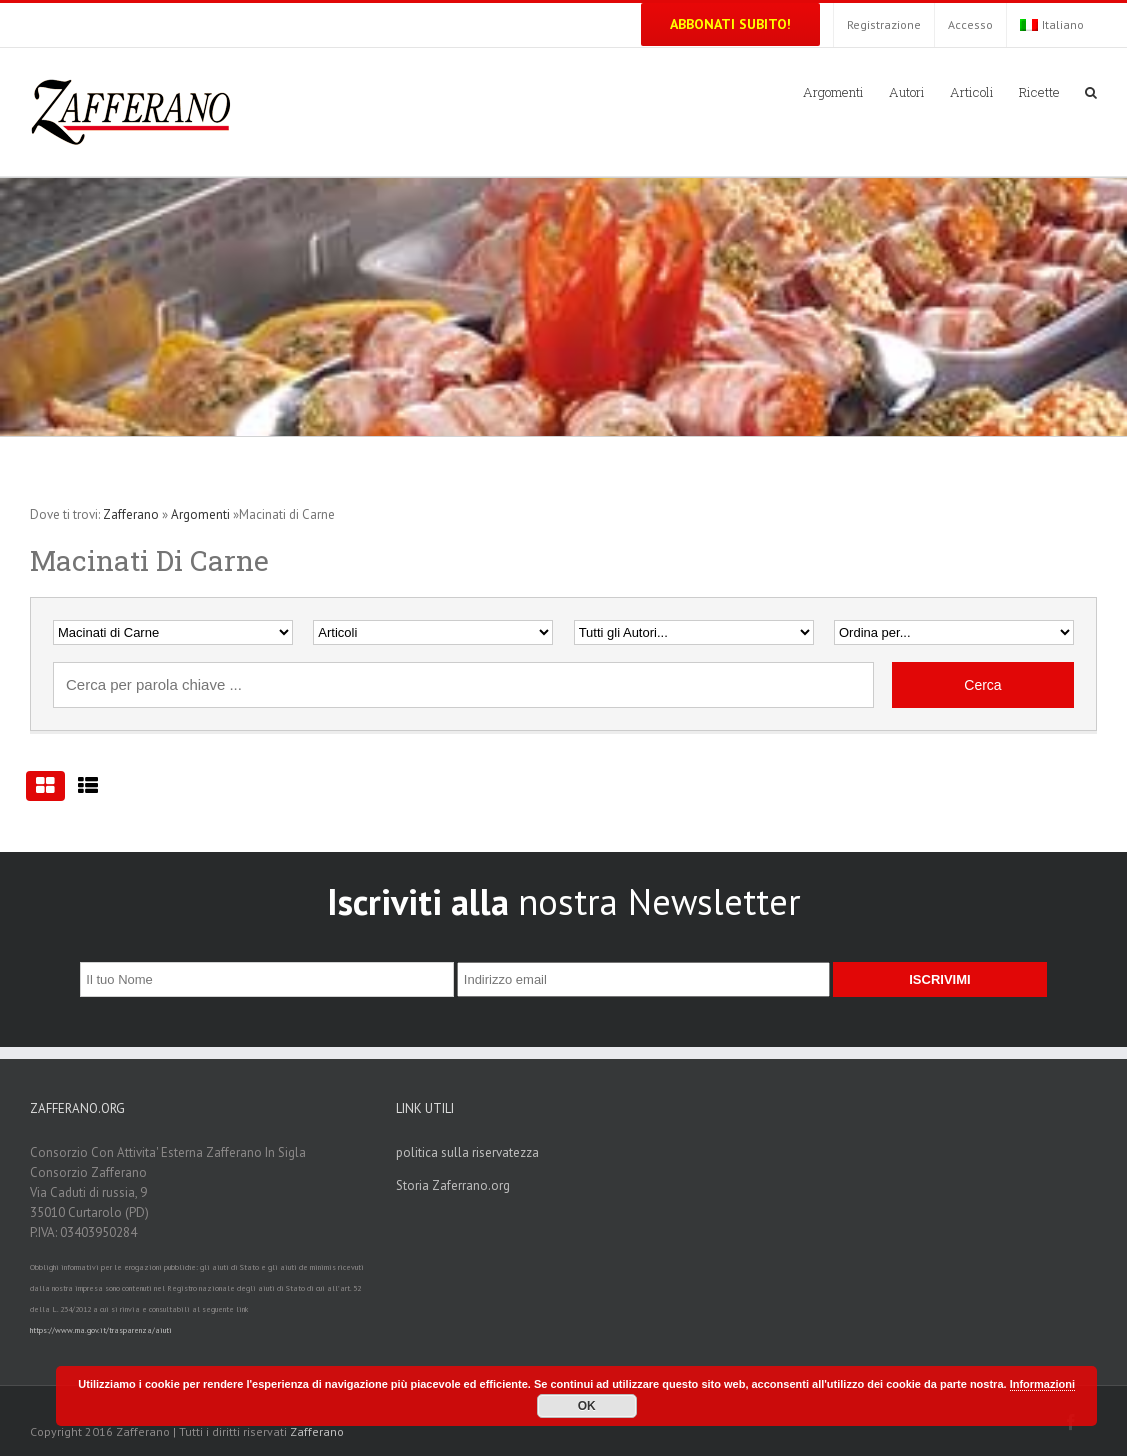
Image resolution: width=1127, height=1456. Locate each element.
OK (587, 1406)
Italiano (1052, 24)
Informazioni (1042, 1384)
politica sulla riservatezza (467, 1152)
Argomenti (200, 514)
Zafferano (131, 514)
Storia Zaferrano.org (453, 1185)
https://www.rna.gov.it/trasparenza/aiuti (101, 1330)
